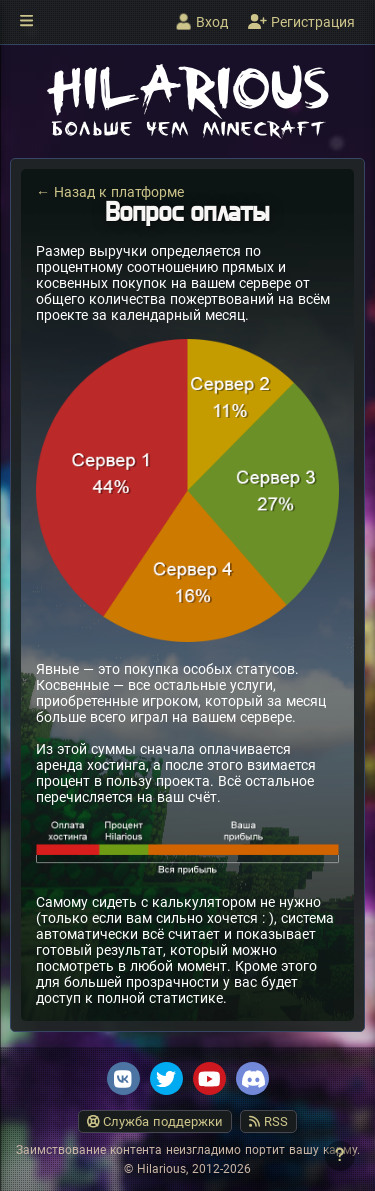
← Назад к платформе (110, 192)
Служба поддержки (155, 1121)
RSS (268, 1121)
